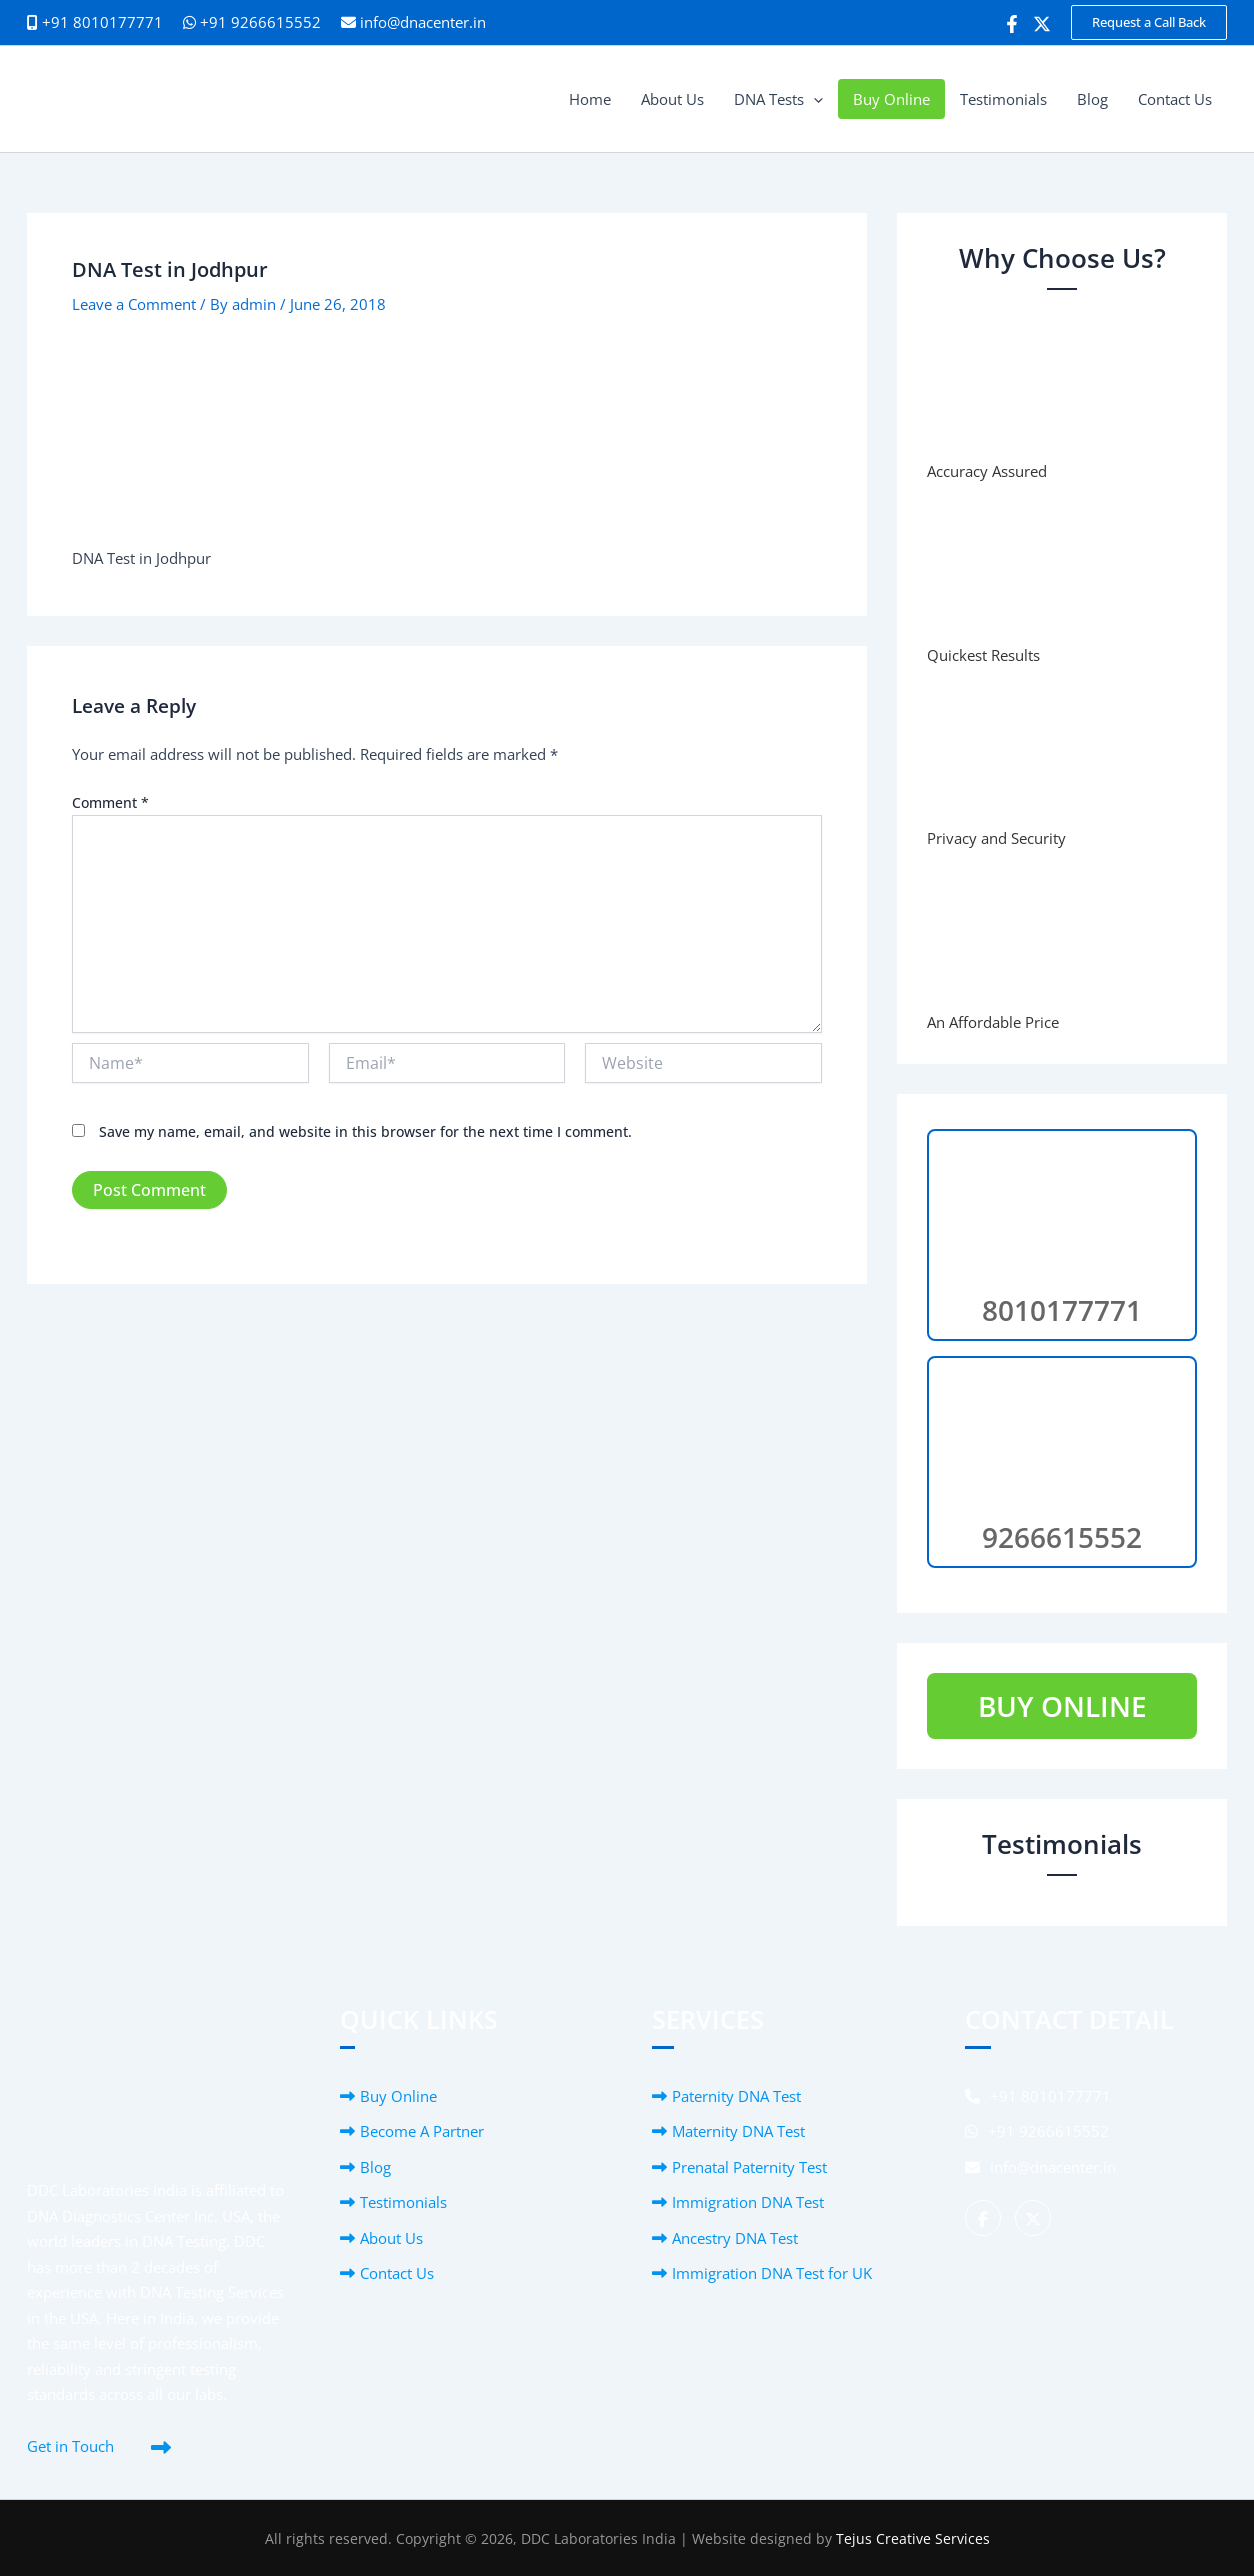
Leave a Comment (134, 304)
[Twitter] (1042, 24)
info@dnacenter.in (423, 22)
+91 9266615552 (252, 22)
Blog (375, 2167)
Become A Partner (422, 2131)
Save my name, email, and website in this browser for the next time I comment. (365, 1131)
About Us (391, 2238)
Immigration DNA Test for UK (772, 2273)
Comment (110, 802)
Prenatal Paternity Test (749, 2167)
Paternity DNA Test (736, 2096)
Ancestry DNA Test (735, 2238)
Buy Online (398, 2096)
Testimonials (403, 2202)
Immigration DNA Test (748, 2202)
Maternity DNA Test (738, 2131)
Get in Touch (70, 2446)
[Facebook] (1012, 24)
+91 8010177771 (1038, 2096)
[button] (1149, 22)
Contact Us (397, 2273)
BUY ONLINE (1062, 1706)
